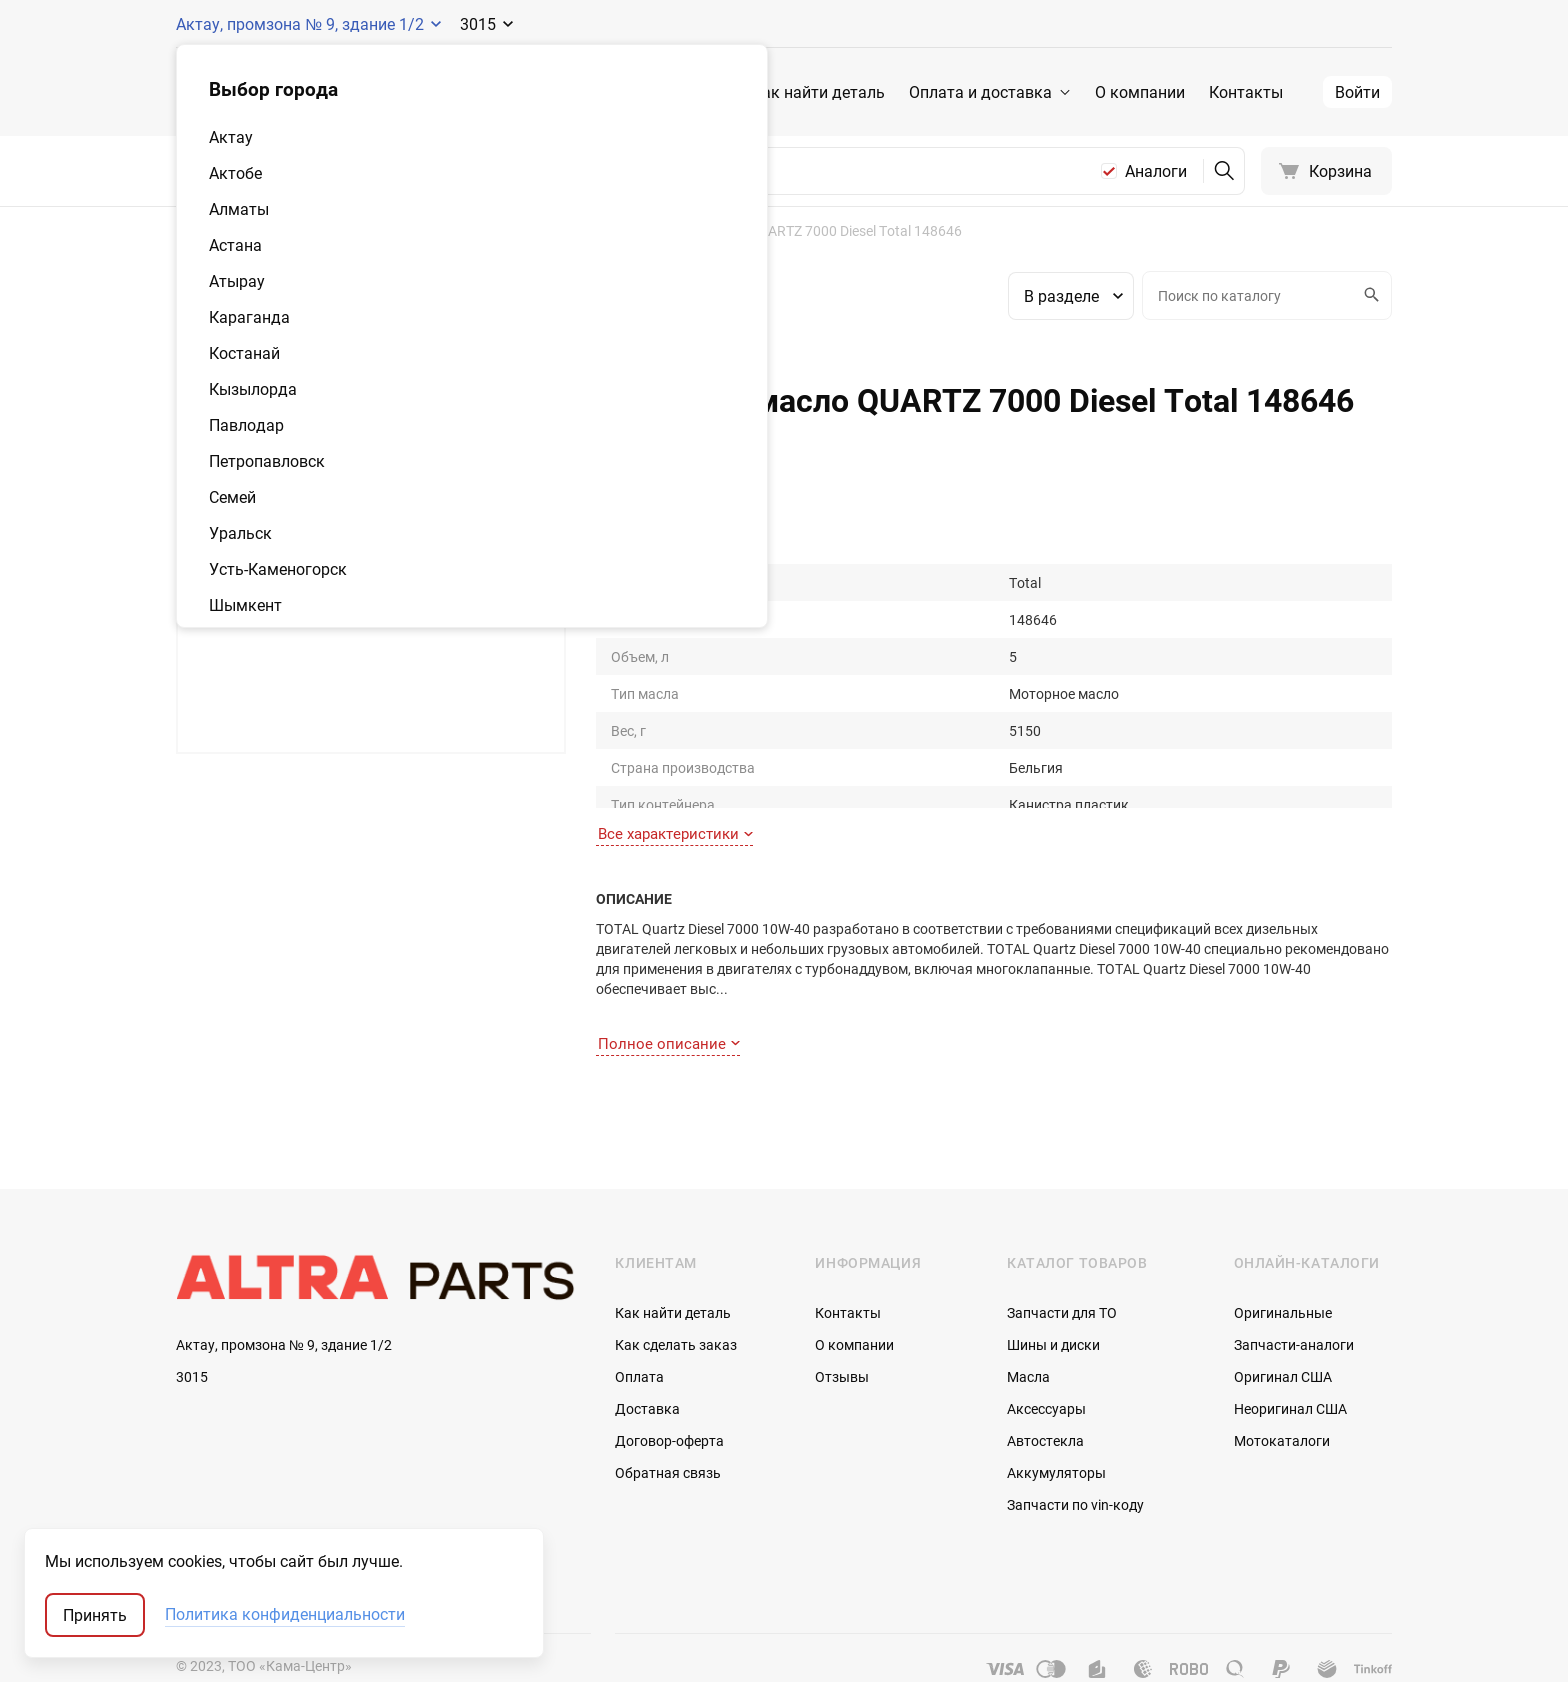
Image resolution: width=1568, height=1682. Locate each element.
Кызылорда (253, 389)
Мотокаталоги (1282, 1400)
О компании (1140, 92)
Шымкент (245, 605)
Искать (1369, 295)
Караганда (249, 317)
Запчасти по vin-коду (1075, 1464)
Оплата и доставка (980, 92)
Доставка (647, 1368)
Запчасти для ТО (1062, 1272)
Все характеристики (675, 811)
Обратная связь (668, 1432)
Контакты (1246, 92)
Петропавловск (267, 461)
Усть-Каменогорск (278, 569)
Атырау (237, 281)
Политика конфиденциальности (285, 1615)
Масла (1028, 1336)
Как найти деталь (818, 92)
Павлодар (246, 425)
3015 (192, 1337)
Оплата (639, 1336)
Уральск (240, 533)
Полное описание (669, 1002)
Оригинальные (1283, 1272)
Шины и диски (1053, 1304)
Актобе (235, 173)
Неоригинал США (1290, 1368)
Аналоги (1156, 171)
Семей (232, 497)
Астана (235, 245)
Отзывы (842, 1336)
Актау (231, 137)
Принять (95, 1615)
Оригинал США (1283, 1336)
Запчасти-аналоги (1294, 1304)
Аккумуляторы (1056, 1432)
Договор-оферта (669, 1400)
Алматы (239, 209)
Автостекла (1045, 1400)
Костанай (244, 353)
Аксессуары (1046, 1368)
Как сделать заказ (676, 1304)
